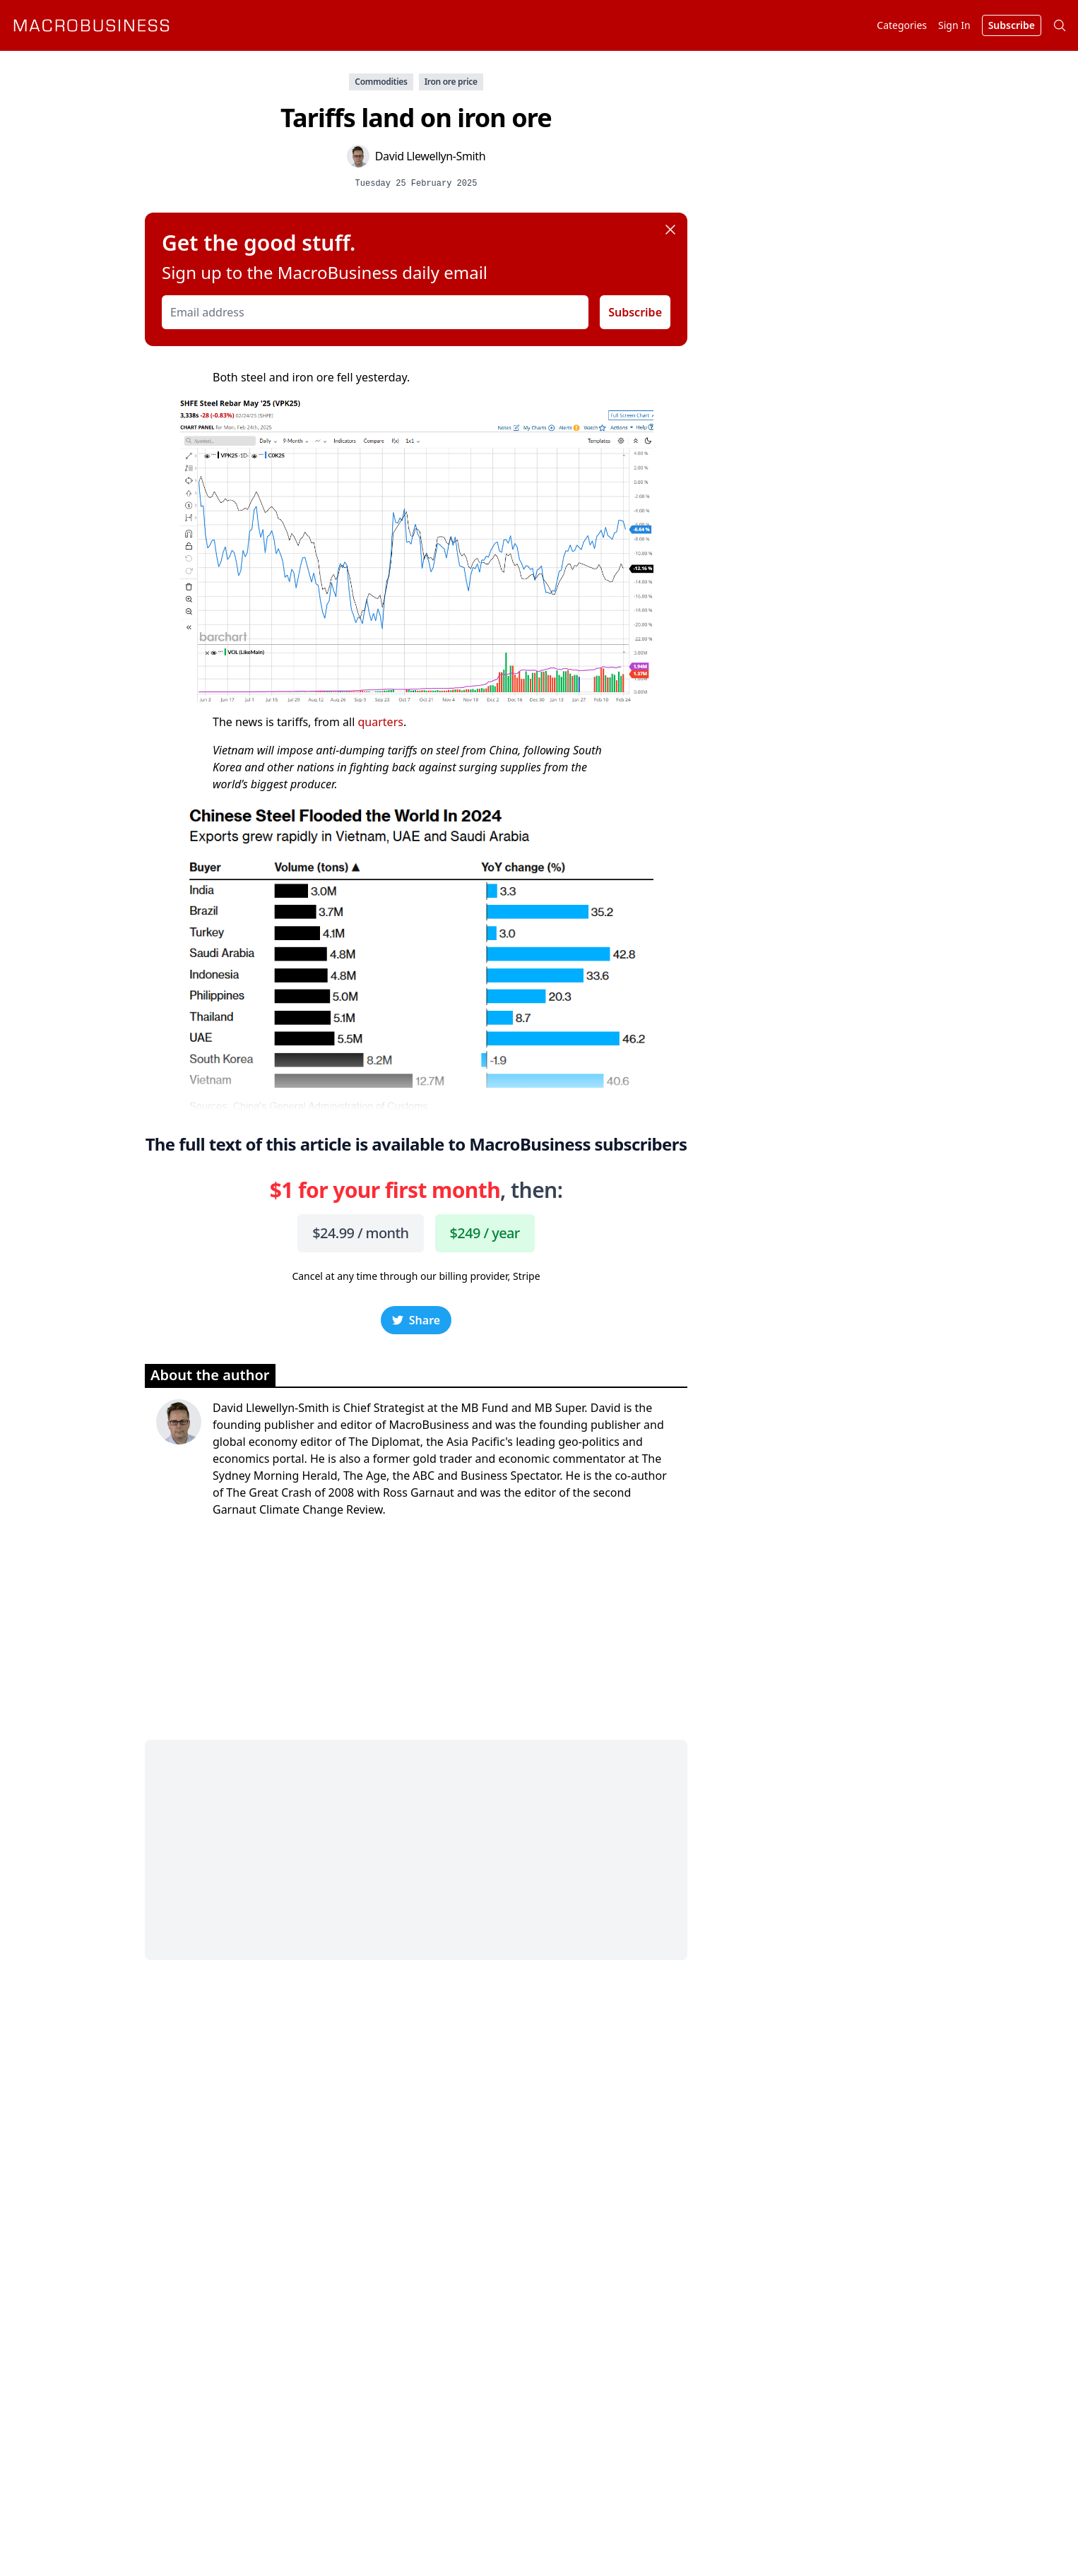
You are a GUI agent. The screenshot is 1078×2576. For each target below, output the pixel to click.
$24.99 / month (360, 1232)
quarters (380, 722)
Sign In (954, 25)
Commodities (381, 82)
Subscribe (635, 312)
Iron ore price (451, 82)
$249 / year (485, 1232)
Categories (902, 25)
